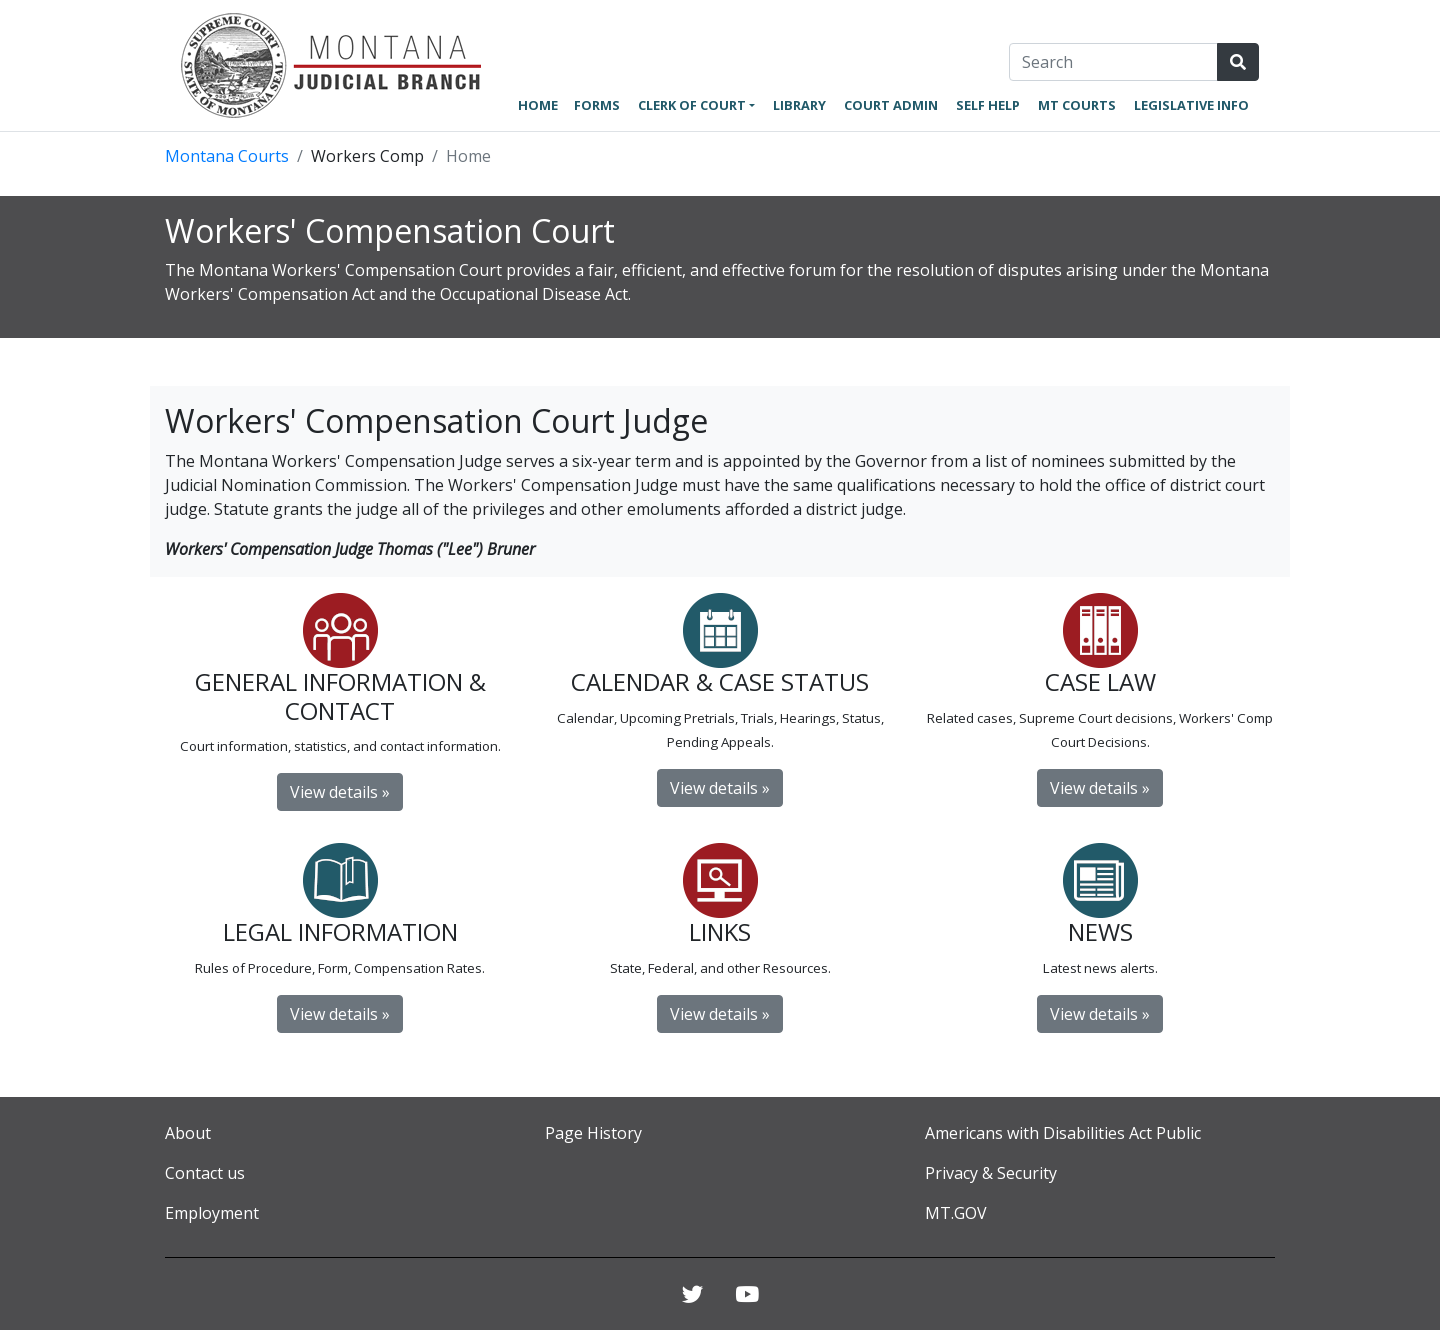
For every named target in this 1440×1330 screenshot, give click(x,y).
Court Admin (891, 105)
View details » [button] (1100, 1014)
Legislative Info (1191, 105)
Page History (593, 1133)
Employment (212, 1213)
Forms (597, 105)
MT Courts (1077, 105)
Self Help (988, 105)
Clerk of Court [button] (692, 105)
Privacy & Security (991, 1173)
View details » (340, 792)
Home (538, 105)
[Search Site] (1238, 62)
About (188, 1133)
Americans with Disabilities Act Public (1063, 1133)
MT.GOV (956, 1213)
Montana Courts (227, 156)
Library (799, 105)
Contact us (205, 1173)
